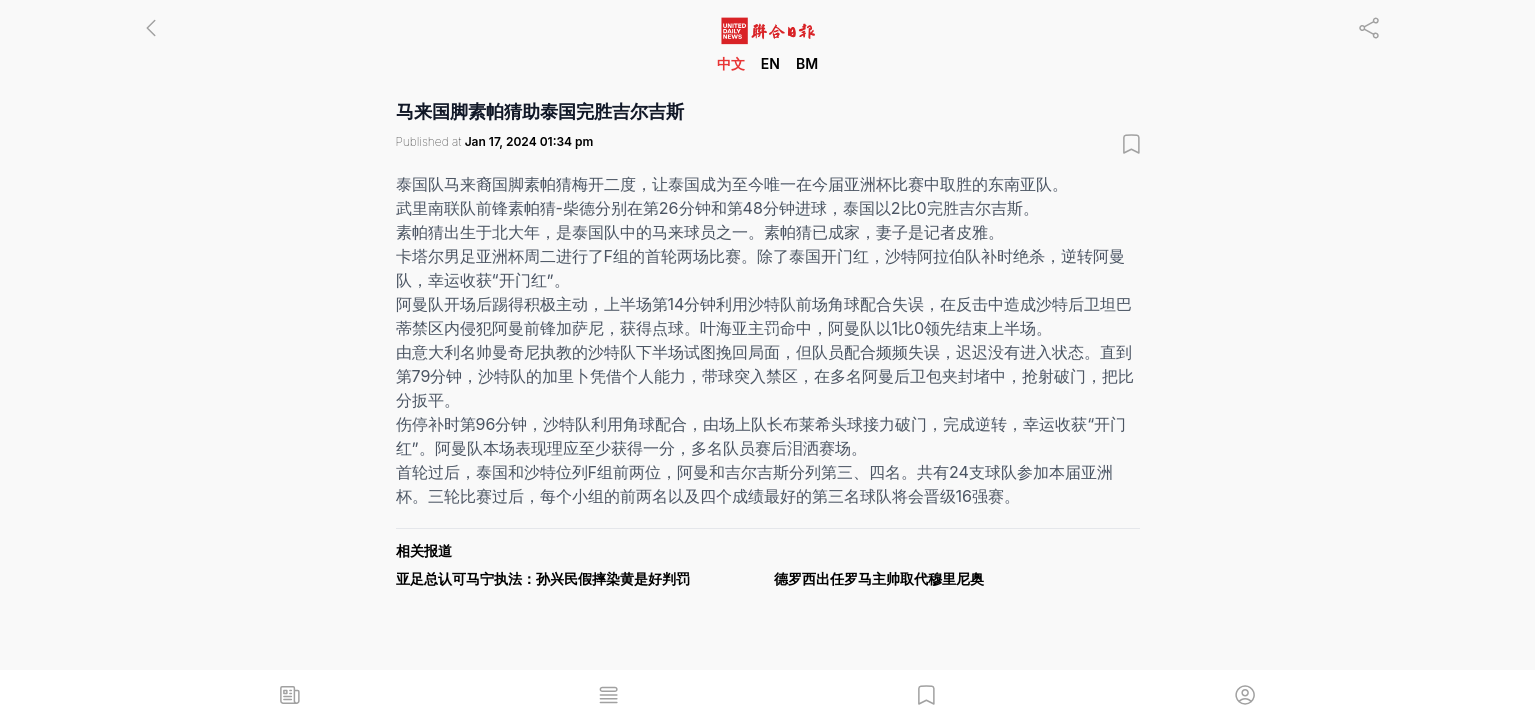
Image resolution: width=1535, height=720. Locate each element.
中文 (731, 63)
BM (807, 63)
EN (770, 63)
